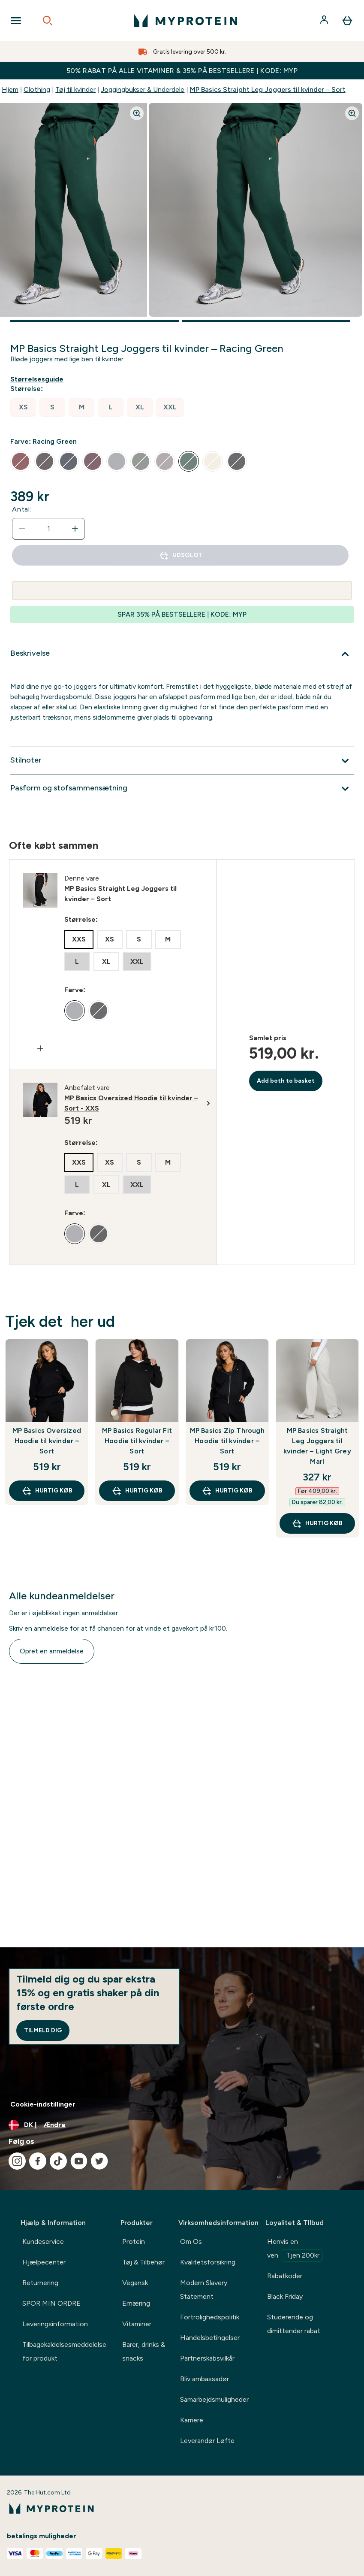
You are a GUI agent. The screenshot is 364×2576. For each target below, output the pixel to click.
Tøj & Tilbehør (143, 2262)
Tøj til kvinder (75, 89)
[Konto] (325, 21)
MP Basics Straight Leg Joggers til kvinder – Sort (268, 89)
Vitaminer (136, 2324)
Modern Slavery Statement (203, 2290)
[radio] (23, 407)
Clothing (37, 89)
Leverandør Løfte (207, 2441)
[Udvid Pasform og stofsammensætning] (182, 788)
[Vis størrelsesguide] (38, 379)
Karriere (191, 2420)
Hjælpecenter (44, 2262)
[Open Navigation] (16, 20)
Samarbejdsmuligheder (214, 2399)
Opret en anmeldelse (52, 1651)
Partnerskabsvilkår (207, 2358)
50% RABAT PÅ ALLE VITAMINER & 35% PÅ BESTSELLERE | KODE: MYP (182, 71)
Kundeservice (43, 2241)
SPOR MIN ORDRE (51, 2303)
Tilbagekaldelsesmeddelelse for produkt (64, 2351)
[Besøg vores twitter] (99, 2161)
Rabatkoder (284, 2276)
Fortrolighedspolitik (209, 2317)
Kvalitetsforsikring (207, 2262)
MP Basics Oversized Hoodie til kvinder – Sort (46, 1440)
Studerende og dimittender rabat (293, 2324)
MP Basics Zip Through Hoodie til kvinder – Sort (227, 1440)
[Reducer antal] (21, 528)
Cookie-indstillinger (42, 2104)
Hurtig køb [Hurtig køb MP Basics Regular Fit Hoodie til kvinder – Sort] (136, 1491)
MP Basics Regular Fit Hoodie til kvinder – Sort (137, 1440)
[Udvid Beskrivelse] (182, 654)
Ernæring (136, 2303)
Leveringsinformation (55, 2324)
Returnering (40, 2283)
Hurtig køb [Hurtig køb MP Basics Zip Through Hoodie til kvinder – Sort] (227, 1491)
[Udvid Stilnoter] (182, 761)
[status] (48, 528)
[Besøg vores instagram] (17, 2161)
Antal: (22, 509)
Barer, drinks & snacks (143, 2351)
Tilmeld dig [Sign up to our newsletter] (43, 2030)
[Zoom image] (137, 113)
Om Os (191, 2241)
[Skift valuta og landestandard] (182, 2125)
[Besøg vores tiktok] (58, 2161)
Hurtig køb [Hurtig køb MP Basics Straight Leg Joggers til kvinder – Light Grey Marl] (317, 1523)
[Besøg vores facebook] (37, 2161)
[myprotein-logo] (185, 20)
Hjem (10, 89)
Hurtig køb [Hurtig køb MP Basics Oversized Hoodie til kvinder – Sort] (46, 1491)
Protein (133, 2241)
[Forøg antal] (75, 528)
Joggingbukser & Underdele (142, 89)
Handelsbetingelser (210, 2338)
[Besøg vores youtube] (78, 2161)
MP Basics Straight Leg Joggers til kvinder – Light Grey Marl (317, 1445)
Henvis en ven (294, 2249)
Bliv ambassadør (204, 2379)
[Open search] (48, 21)
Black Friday (285, 2296)
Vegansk (135, 2283)
